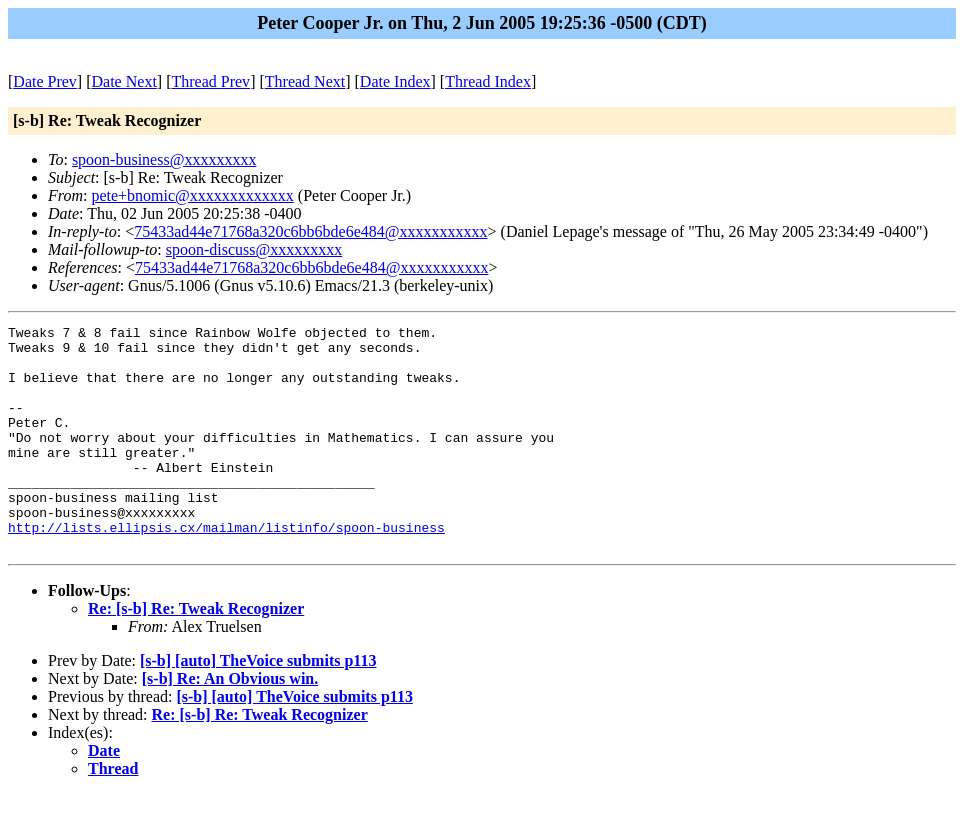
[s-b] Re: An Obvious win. (230, 723)
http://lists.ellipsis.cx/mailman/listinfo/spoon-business (226, 569)
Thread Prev (210, 81)
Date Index (395, 81)
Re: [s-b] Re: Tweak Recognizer (196, 653)
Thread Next (305, 81)
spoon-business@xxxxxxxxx (164, 159)
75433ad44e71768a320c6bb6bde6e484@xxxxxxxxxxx (310, 231)
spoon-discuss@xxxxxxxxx (254, 249)
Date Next (124, 81)
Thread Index (488, 81)
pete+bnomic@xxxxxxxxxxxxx (192, 195)
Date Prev (45, 81)
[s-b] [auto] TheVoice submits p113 (258, 705)
